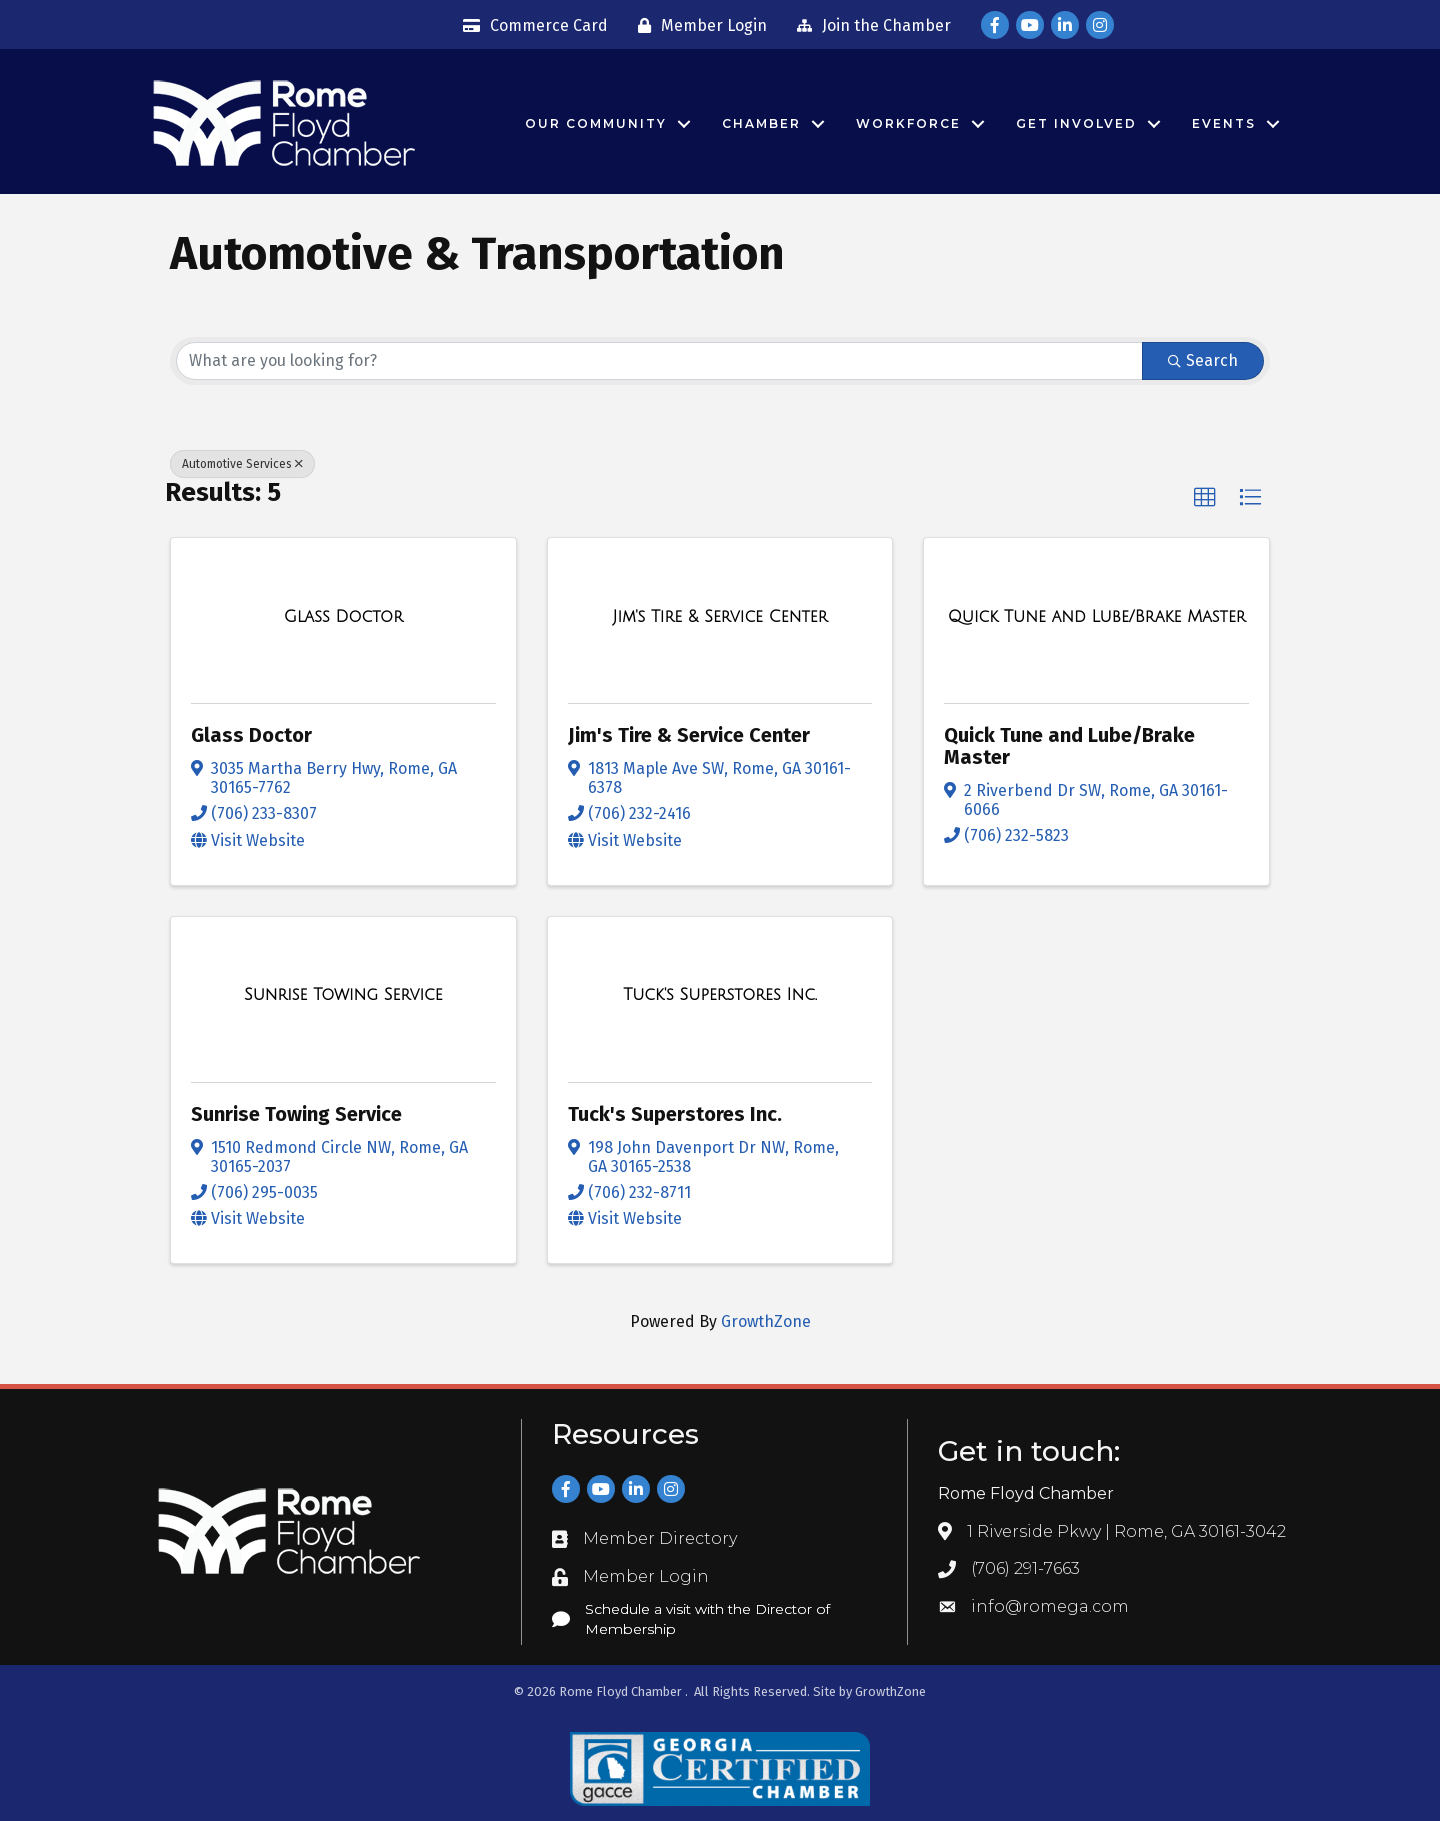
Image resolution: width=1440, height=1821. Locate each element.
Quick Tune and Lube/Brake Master (1069, 746)
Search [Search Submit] (1203, 360)
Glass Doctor (251, 735)
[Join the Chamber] (869, 26)
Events (1224, 123)
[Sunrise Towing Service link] (343, 995)
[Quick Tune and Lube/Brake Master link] (1097, 617)
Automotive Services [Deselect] (242, 464)
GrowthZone (766, 1321)
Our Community (596, 123)
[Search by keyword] (659, 361)
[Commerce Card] (530, 26)
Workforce (908, 123)
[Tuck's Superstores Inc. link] (720, 995)
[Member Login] (697, 26)
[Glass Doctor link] (343, 617)
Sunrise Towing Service (296, 1114)
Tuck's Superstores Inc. (675, 1114)
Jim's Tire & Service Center (689, 735)
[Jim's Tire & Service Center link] (720, 617)
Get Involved (1076, 123)
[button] (1205, 498)
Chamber (761, 123)
